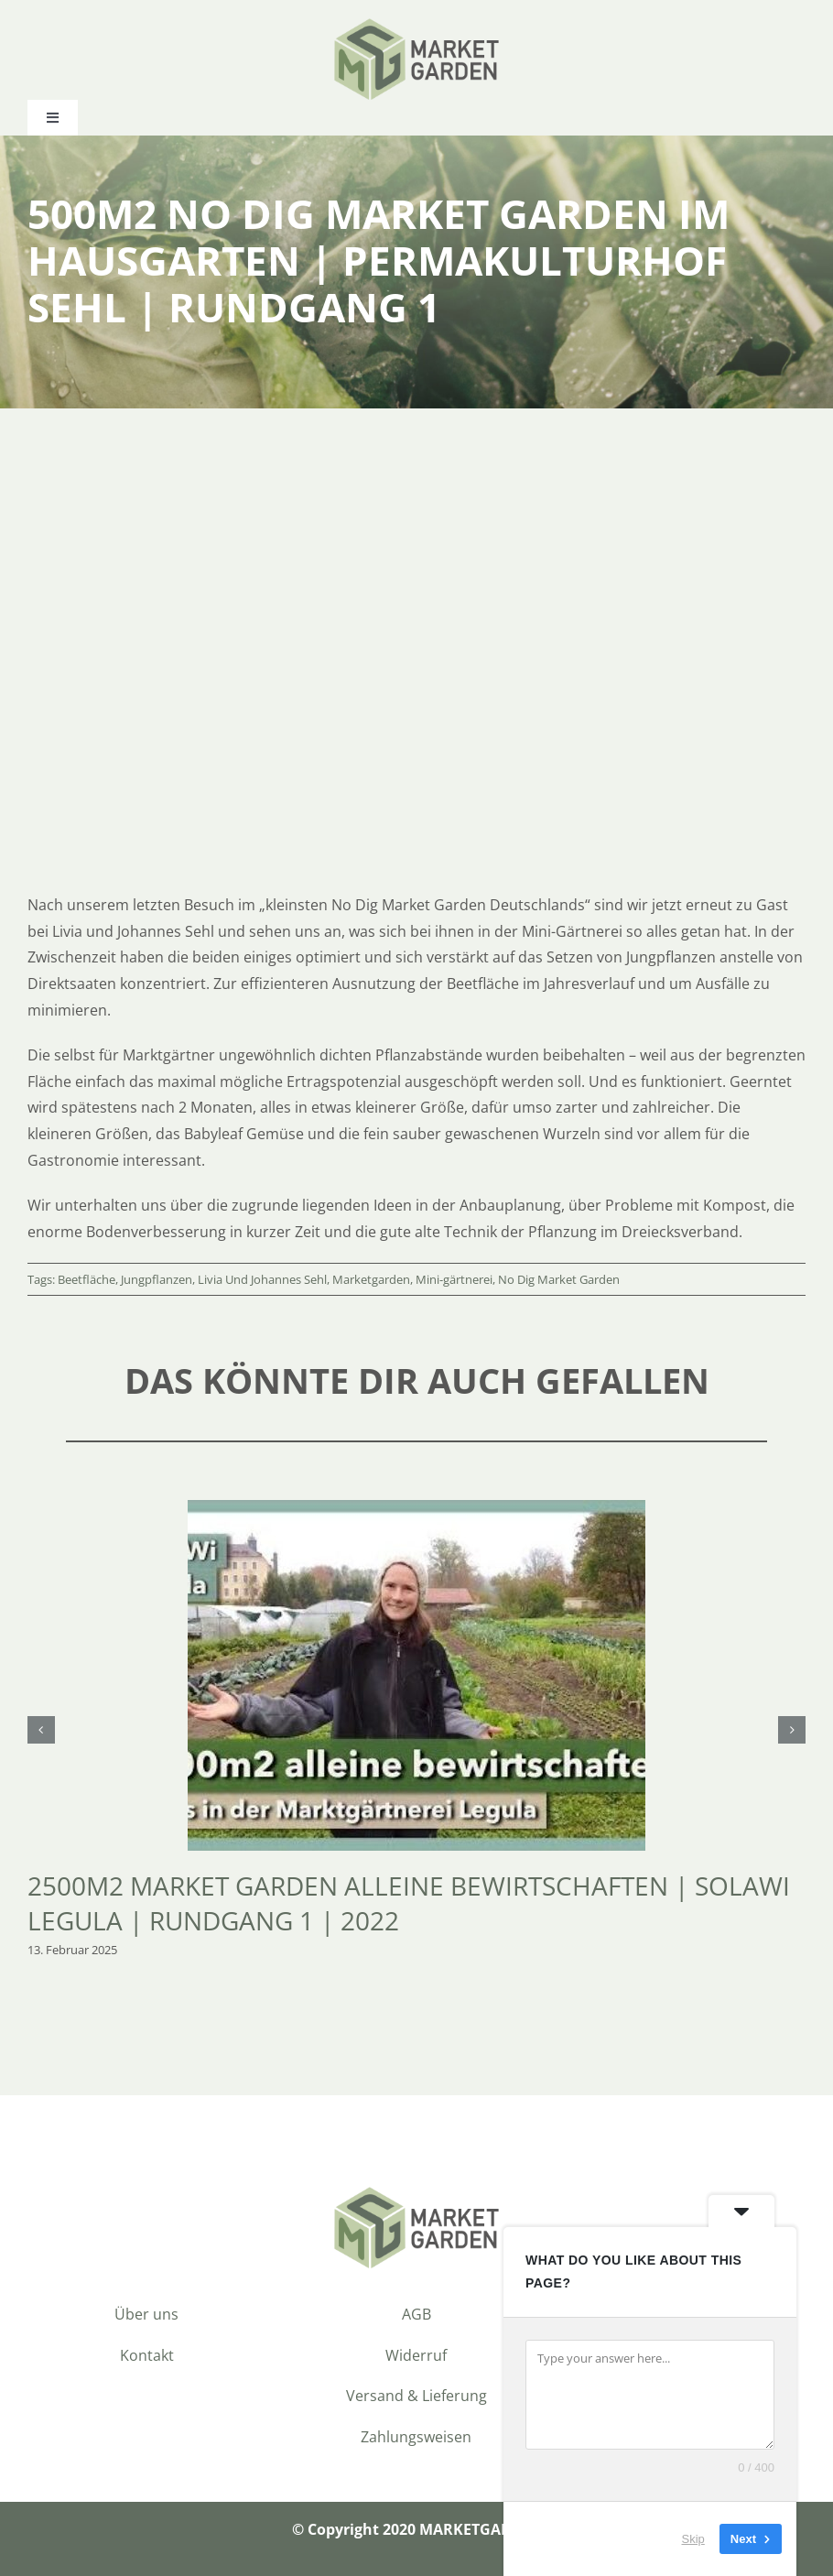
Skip (693, 2539)
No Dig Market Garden (559, 1279)
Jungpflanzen (156, 1279)
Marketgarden (371, 1279)
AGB (416, 2314)
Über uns (146, 2314)
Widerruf (416, 2355)
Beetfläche (86, 1279)
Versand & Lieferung (416, 2396)
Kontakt (147, 2355)
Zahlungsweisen (416, 2437)
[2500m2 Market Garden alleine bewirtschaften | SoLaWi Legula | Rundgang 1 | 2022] (416, 1510)
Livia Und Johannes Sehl (262, 1279)
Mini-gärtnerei (454, 1279)
